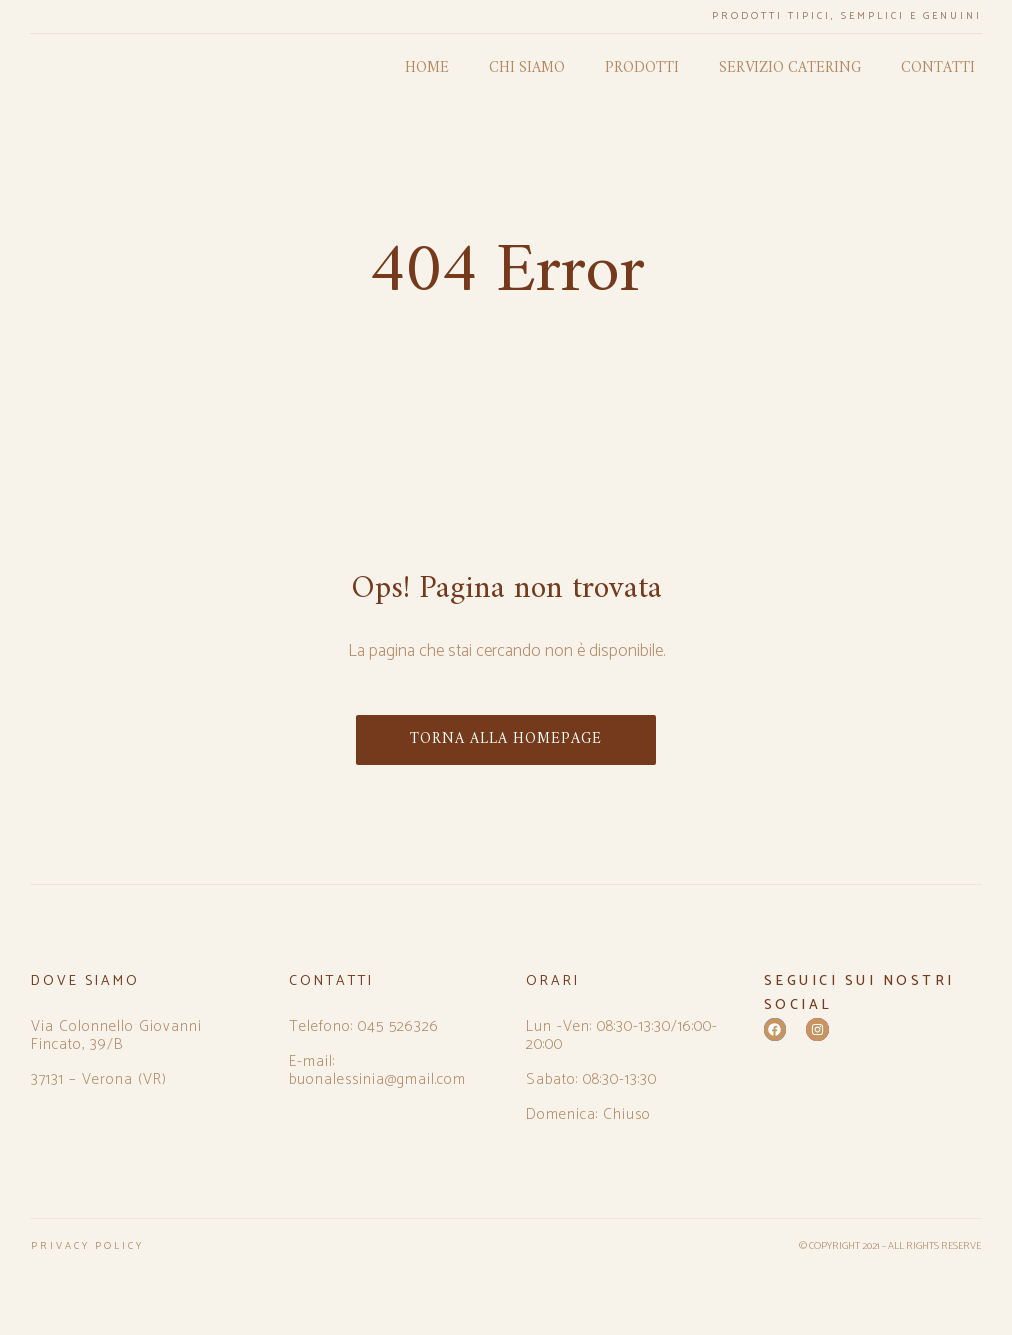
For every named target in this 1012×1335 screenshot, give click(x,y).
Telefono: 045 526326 (364, 1027)
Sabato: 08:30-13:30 (591, 1080)
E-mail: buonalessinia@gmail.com (377, 1071)
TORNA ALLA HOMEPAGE (506, 739)
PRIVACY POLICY (87, 1246)
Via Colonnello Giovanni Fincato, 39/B (116, 1036)
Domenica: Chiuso (588, 1115)
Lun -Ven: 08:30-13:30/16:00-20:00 (622, 1036)
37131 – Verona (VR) (99, 1080)
